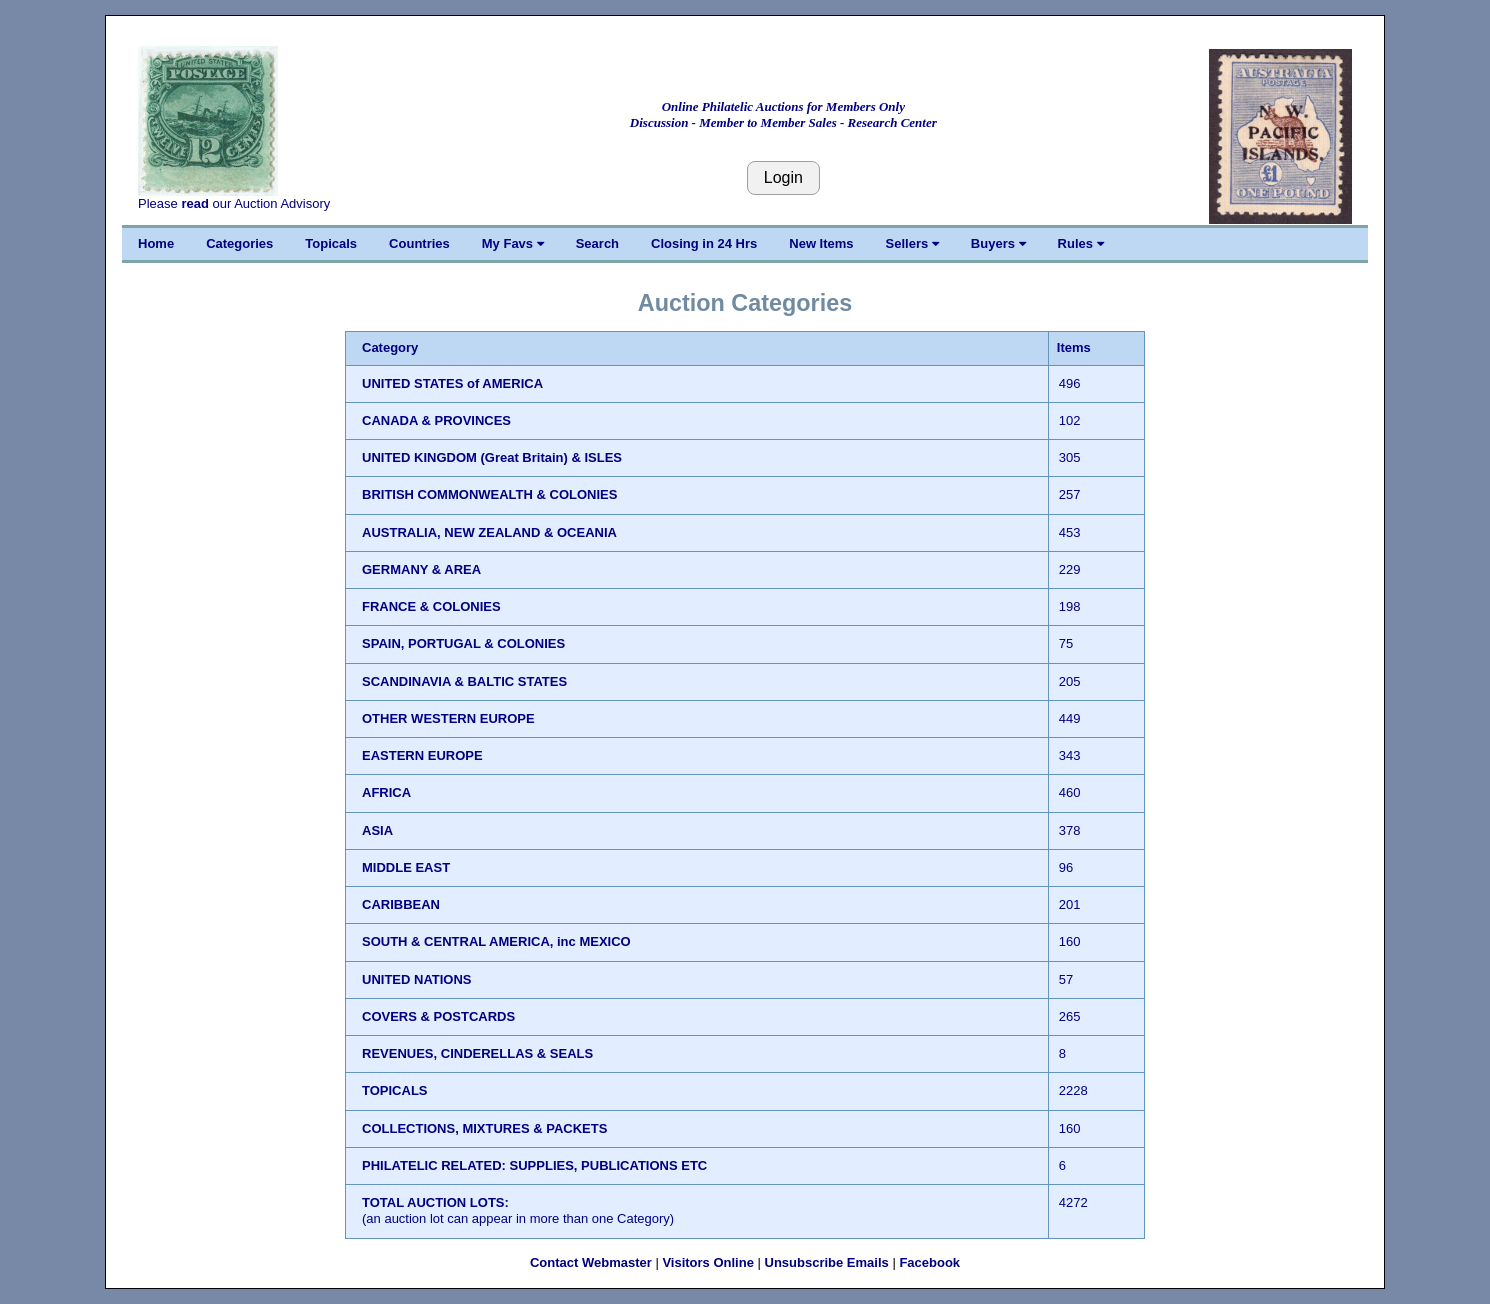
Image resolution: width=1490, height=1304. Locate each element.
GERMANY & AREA (421, 569)
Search (597, 243)
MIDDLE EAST (406, 867)
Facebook (929, 1262)
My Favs (513, 243)
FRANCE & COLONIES (431, 606)
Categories (239, 243)
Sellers (912, 243)
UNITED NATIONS (417, 979)
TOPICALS (395, 1090)
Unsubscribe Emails (827, 1262)
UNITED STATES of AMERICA (452, 383)
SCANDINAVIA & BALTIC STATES (464, 681)
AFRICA (386, 792)
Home (156, 243)
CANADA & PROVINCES (436, 420)
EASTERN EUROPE (422, 755)
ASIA (377, 830)
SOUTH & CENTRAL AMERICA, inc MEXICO (496, 941)
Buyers (998, 243)
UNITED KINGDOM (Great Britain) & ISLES (492, 457)
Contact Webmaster (591, 1262)
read (194, 203)
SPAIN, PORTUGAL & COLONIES (463, 643)
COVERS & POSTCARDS (438, 1016)
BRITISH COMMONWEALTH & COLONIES (489, 494)
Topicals (331, 243)
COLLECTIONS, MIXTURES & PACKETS (484, 1128)
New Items (821, 243)
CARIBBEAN (401, 904)
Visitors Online (708, 1262)
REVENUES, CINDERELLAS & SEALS (477, 1053)
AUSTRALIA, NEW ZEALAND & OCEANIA (489, 532)
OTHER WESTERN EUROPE (448, 718)
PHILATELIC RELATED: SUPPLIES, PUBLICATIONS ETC (534, 1165)
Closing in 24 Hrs (704, 243)
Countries (419, 243)
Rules (1081, 243)
